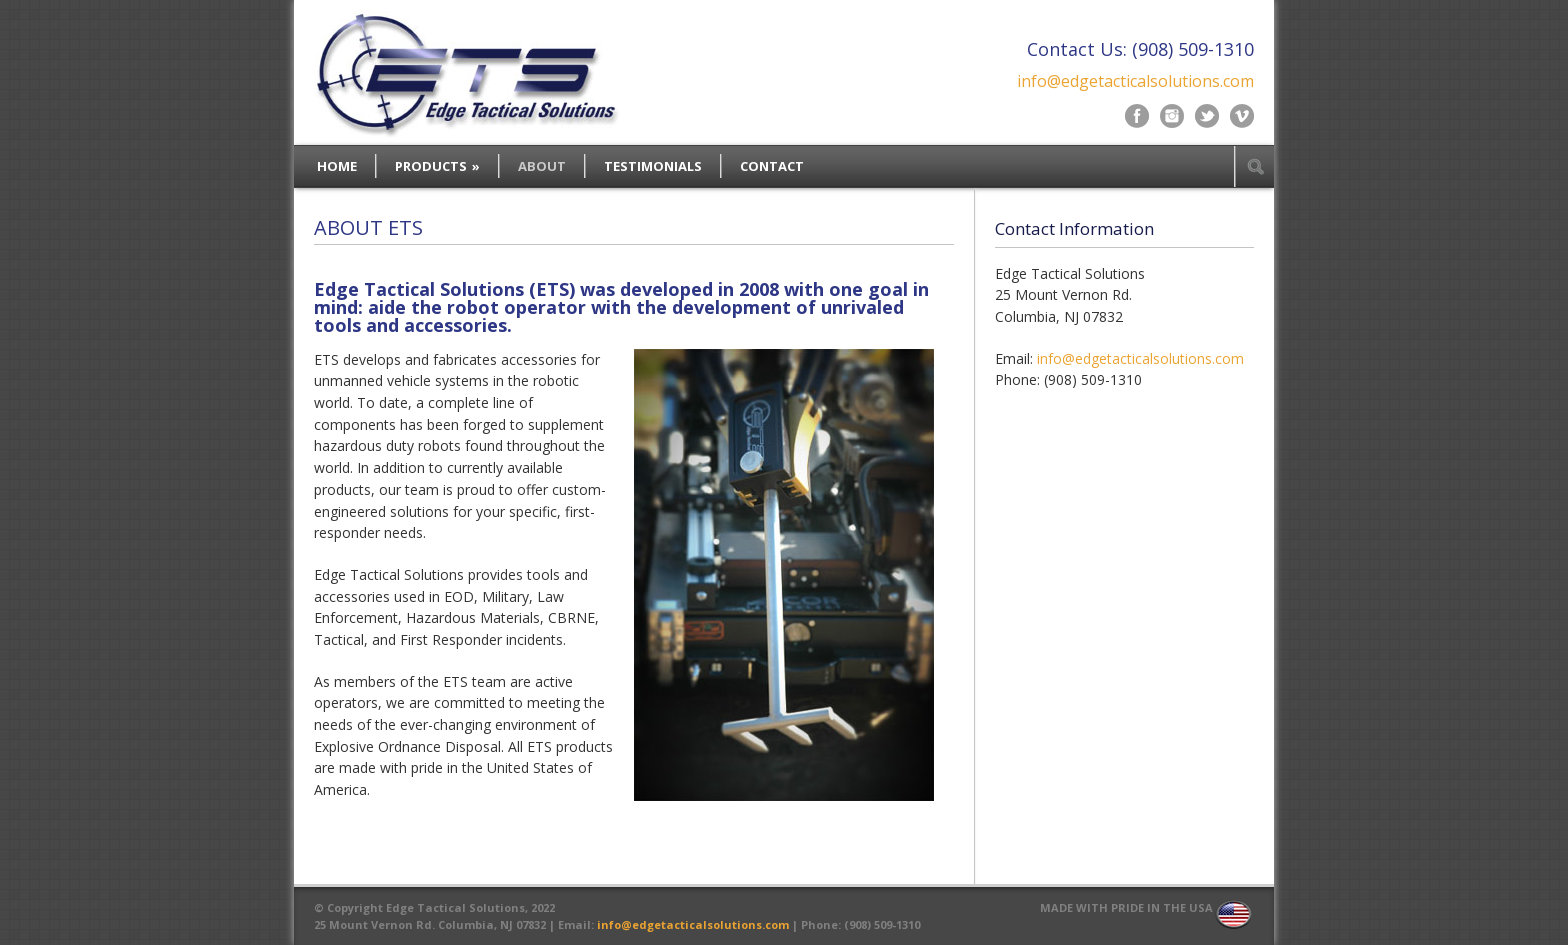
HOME (337, 166)
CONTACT (772, 166)
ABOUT (542, 166)
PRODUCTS (437, 166)
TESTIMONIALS (653, 166)
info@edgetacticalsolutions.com (1135, 81)
